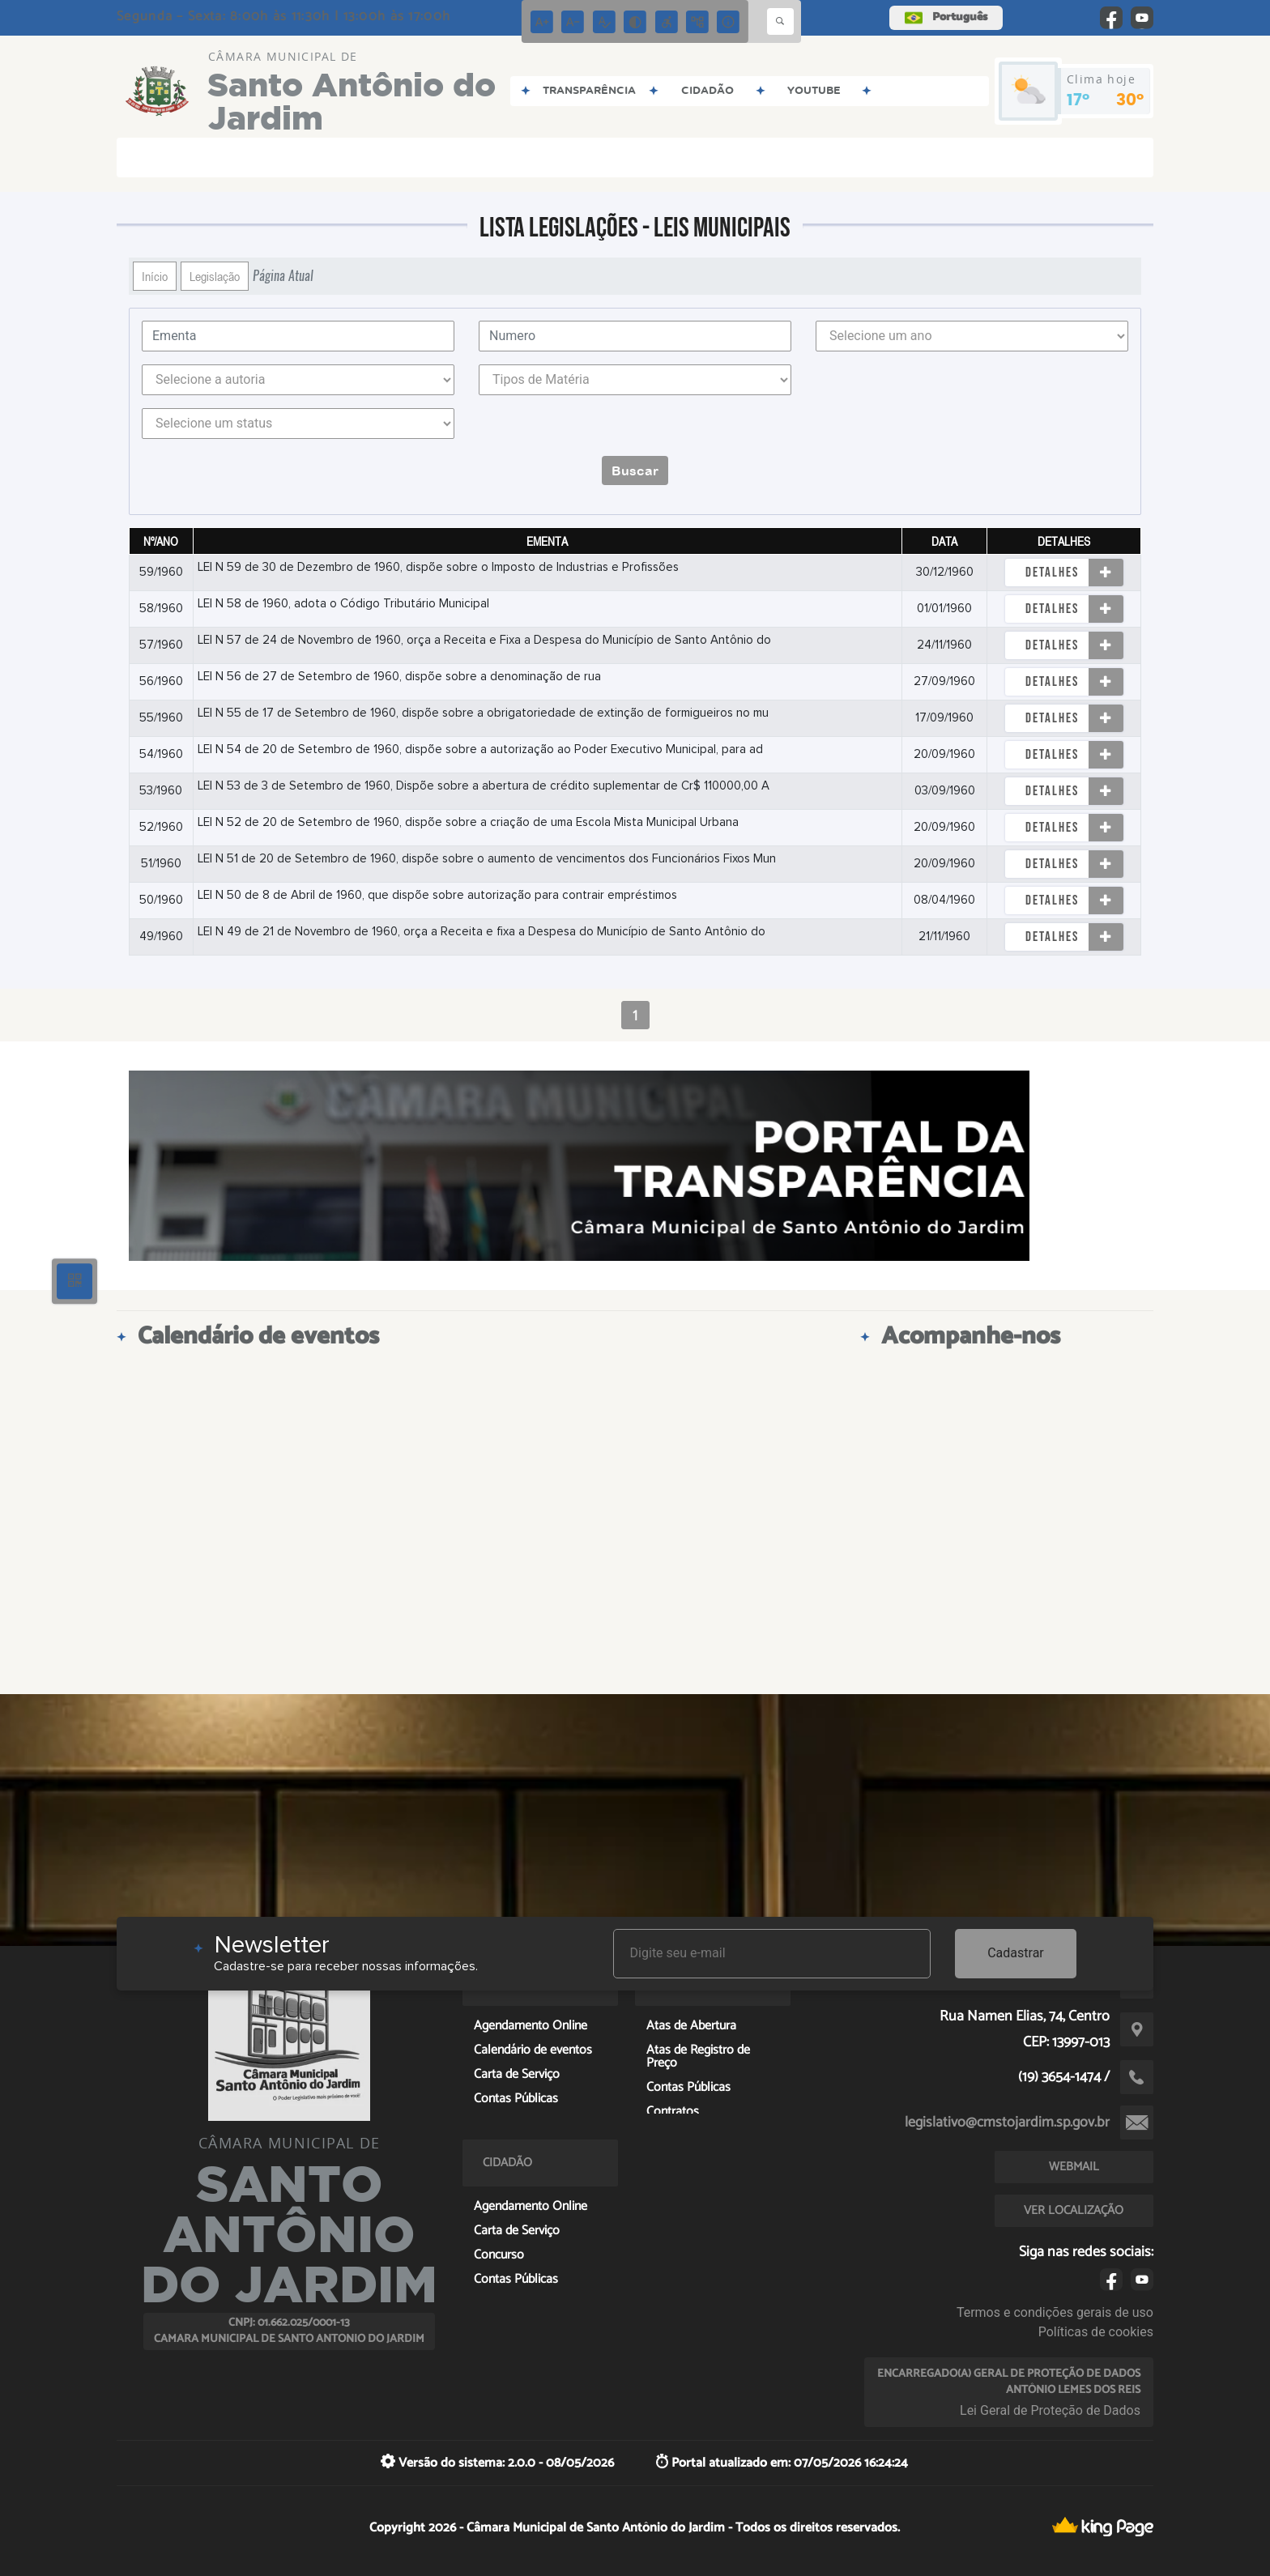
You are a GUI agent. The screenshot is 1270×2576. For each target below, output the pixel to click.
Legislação (215, 276)
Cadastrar (1015, 1953)
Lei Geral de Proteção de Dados (1050, 2410)
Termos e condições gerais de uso (1055, 2312)
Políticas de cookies (1095, 2332)
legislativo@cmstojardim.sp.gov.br (1007, 2122)
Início (155, 276)
